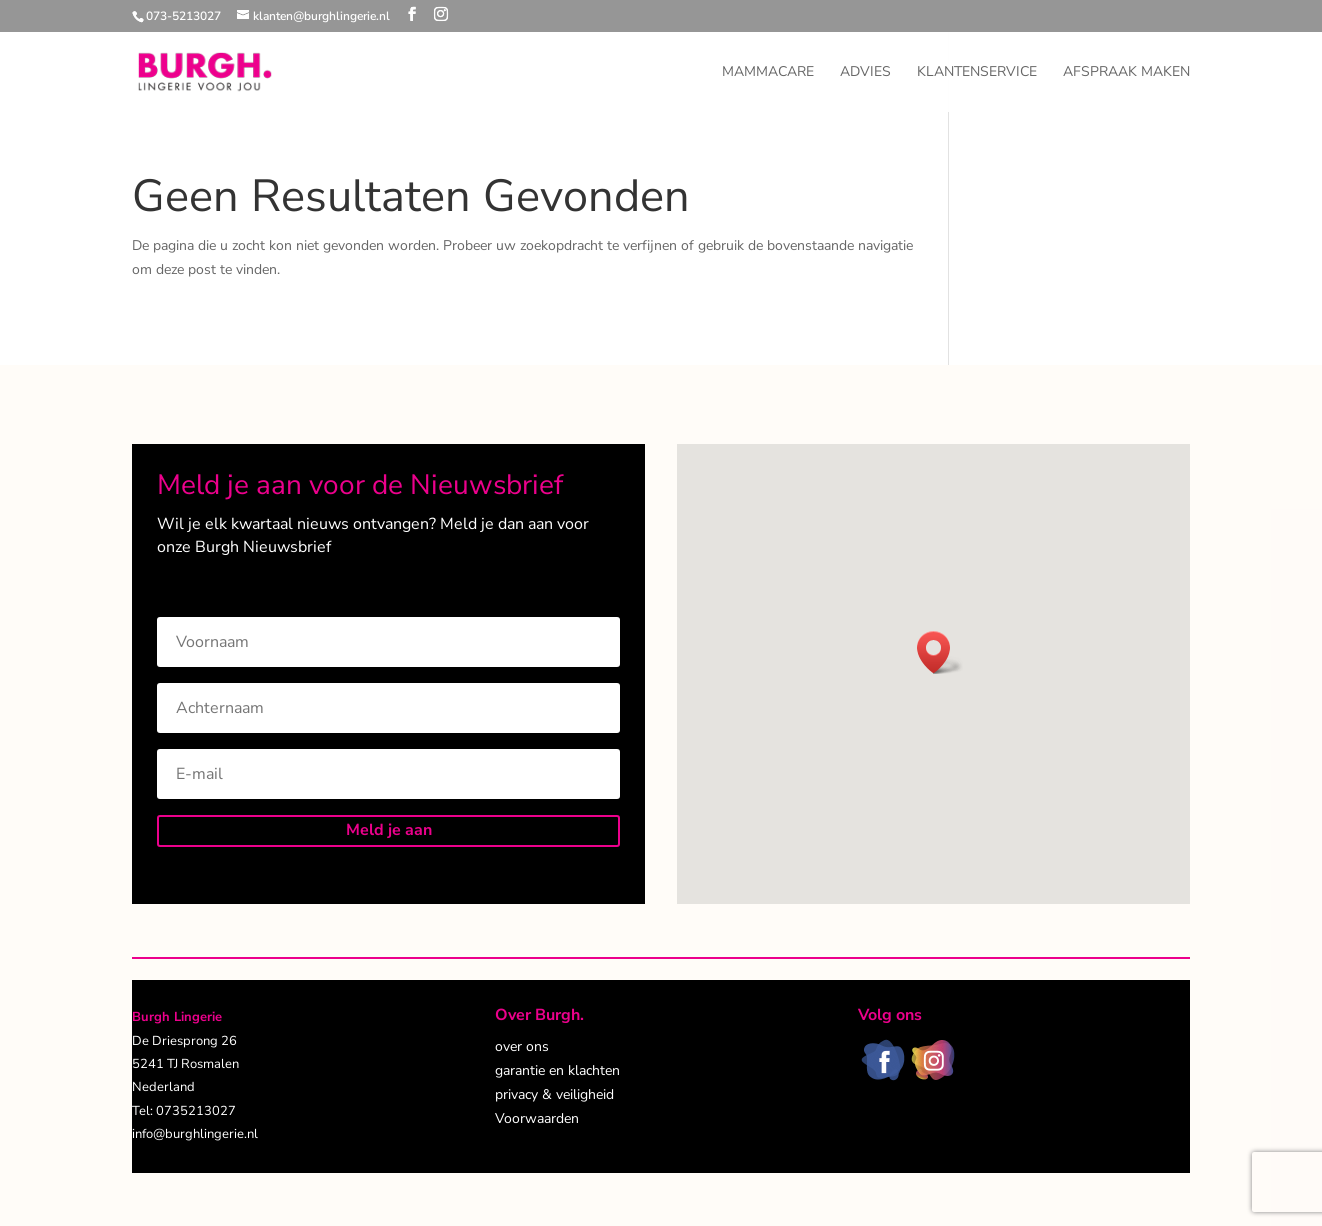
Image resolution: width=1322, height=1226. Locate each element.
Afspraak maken (1126, 73)
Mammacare (768, 73)
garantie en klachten (557, 1070)
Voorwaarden (537, 1118)
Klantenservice (977, 73)
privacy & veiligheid (554, 1094)
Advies (865, 73)
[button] (940, 652)
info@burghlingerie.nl (195, 1134)
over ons (522, 1046)
